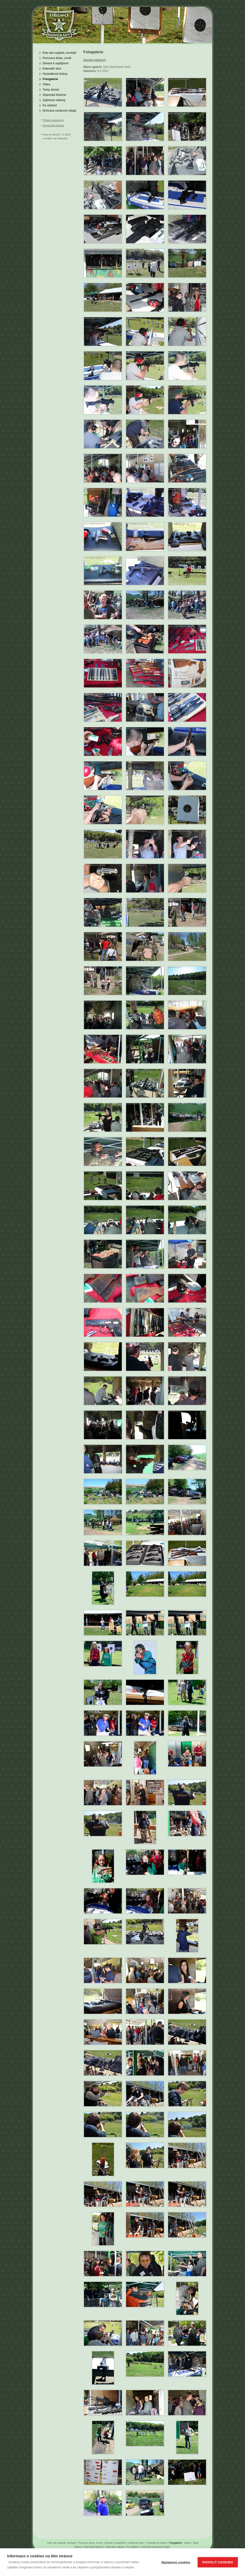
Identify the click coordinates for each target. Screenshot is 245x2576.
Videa (46, 84)
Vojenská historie (54, 95)
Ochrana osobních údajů (59, 110)
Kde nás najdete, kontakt (59, 52)
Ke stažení (50, 105)
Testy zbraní (51, 89)
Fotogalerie (50, 79)
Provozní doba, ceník (57, 58)
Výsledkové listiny (55, 74)
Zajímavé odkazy (54, 100)
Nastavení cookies (175, 2562)
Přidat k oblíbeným (53, 120)
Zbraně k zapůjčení (55, 63)
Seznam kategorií (94, 60)
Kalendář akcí (52, 68)
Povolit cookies (217, 2562)
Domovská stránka (53, 125)
